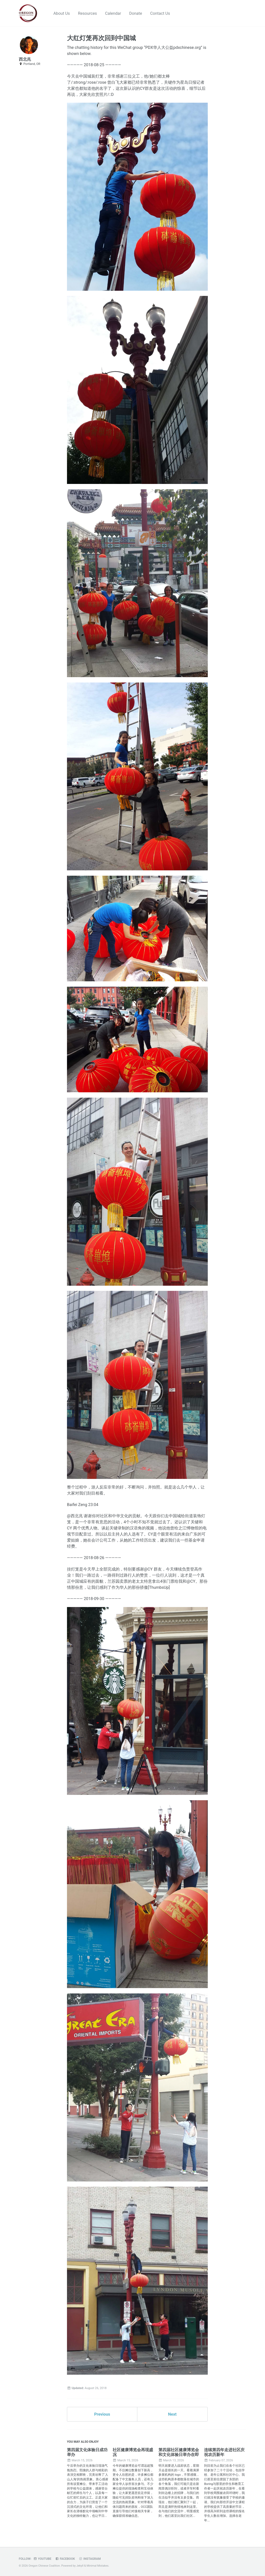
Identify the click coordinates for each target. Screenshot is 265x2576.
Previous (102, 2414)
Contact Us (160, 13)
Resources (87, 13)
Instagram (90, 2559)
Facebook (65, 2559)
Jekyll (80, 2565)
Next (172, 2414)
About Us (61, 13)
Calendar (113, 13)
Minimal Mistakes (97, 2565)
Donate (135, 13)
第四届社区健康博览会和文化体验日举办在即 (178, 2452)
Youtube (42, 2559)
